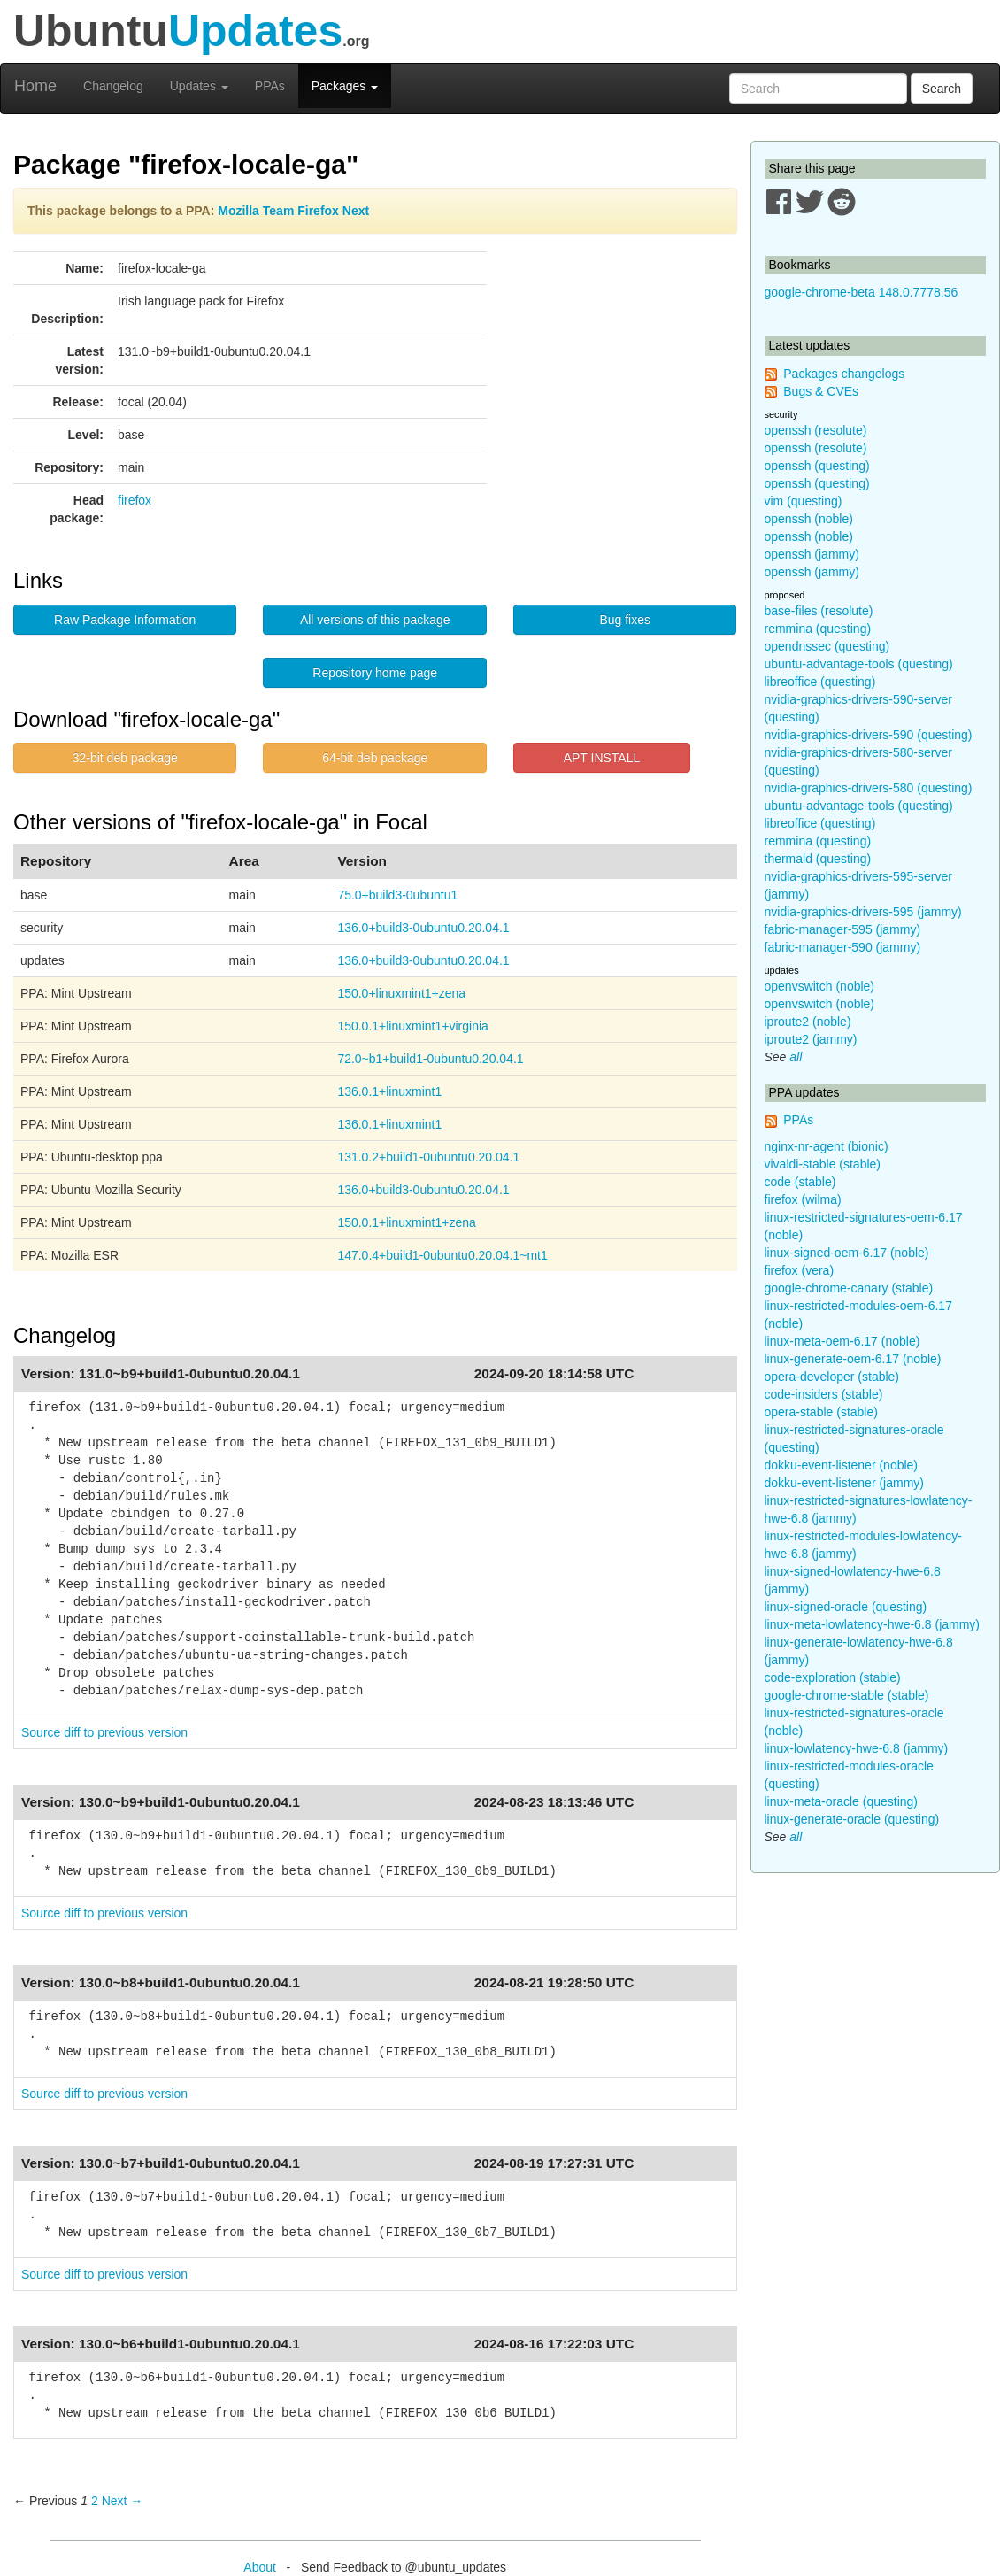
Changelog (113, 86)
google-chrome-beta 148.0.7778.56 (861, 292)
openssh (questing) (817, 466)
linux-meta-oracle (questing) (842, 1801)
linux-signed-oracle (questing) (846, 1607)
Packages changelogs (843, 373)
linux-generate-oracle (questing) (852, 1819)
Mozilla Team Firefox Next (293, 211)
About (259, 2567)
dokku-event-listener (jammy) (845, 1483)
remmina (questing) (818, 628)
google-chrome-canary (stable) (849, 1288)
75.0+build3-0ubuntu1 (397, 895)
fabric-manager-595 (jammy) (843, 929)
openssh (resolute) (816, 430)
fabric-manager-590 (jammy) (843, 947)
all (795, 1057)
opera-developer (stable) (832, 1376)
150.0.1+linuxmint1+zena (406, 1222)
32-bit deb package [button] (125, 758)
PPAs (270, 86)
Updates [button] (199, 86)
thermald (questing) (818, 859)
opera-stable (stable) (821, 1412)
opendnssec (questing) (827, 646)
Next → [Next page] (122, 2501)
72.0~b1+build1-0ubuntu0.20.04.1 (430, 1059)
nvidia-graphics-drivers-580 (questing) (869, 788)
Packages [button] (345, 86)
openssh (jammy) (812, 554)
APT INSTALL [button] (602, 758)
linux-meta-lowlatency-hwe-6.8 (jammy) (873, 1624)
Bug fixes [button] (624, 620)
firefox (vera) (800, 1270)
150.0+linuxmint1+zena (401, 993)
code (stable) (800, 1182)
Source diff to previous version (104, 1732)
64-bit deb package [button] (374, 758)
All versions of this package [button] (375, 620)
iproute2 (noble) (808, 1021)
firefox (134, 500)
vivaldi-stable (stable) (823, 1164)
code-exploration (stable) (833, 1677)
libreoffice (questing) (820, 682)
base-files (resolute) (819, 611)
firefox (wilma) (803, 1199)
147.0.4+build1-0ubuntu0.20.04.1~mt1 (442, 1255)
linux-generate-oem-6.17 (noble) (853, 1359)
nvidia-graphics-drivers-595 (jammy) (863, 912)
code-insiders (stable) (824, 1394)
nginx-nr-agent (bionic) (826, 1146)
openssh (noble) (809, 519)
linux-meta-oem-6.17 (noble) (842, 1341)
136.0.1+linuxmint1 (389, 1091)
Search (941, 88)
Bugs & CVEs (820, 391)
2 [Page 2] (94, 2501)
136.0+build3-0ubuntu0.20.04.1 (423, 928)
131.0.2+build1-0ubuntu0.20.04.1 (428, 1157)
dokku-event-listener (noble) (842, 1465)
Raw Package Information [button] (125, 620)
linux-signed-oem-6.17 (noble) (847, 1253)
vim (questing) (803, 501)
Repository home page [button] (374, 673)
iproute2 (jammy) (811, 1039)
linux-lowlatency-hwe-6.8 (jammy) (857, 1748)
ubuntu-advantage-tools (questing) (859, 664)
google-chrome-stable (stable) (847, 1695)
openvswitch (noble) (820, 986)
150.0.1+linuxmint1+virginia (412, 1026)
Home (35, 86)
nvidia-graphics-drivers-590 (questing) (869, 735)
